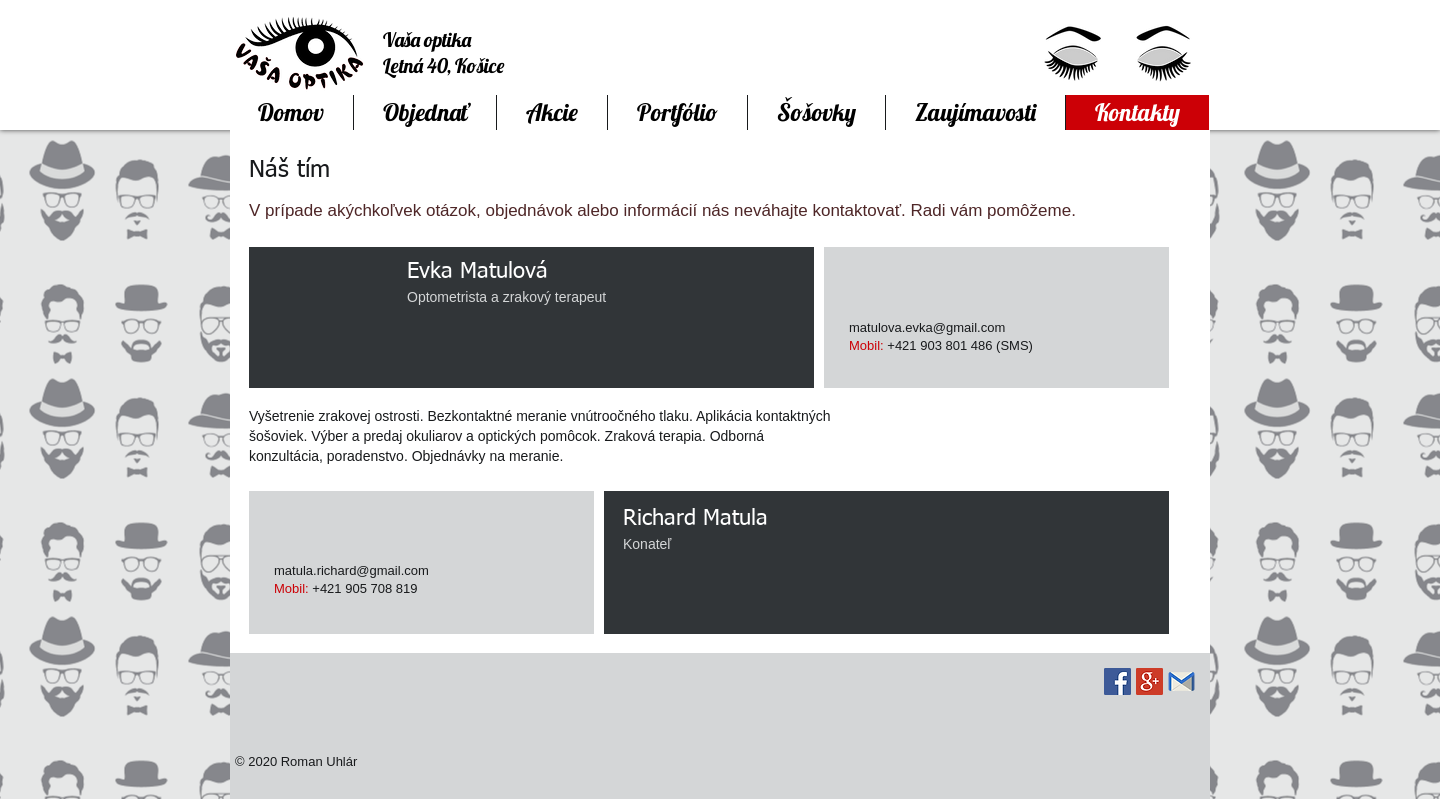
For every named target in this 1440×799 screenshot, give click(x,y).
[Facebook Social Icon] (1117, 681)
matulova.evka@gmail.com (927, 327)
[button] (677, 112)
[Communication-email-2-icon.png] (1181, 681)
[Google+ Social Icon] (1149, 681)
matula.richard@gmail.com (351, 570)
